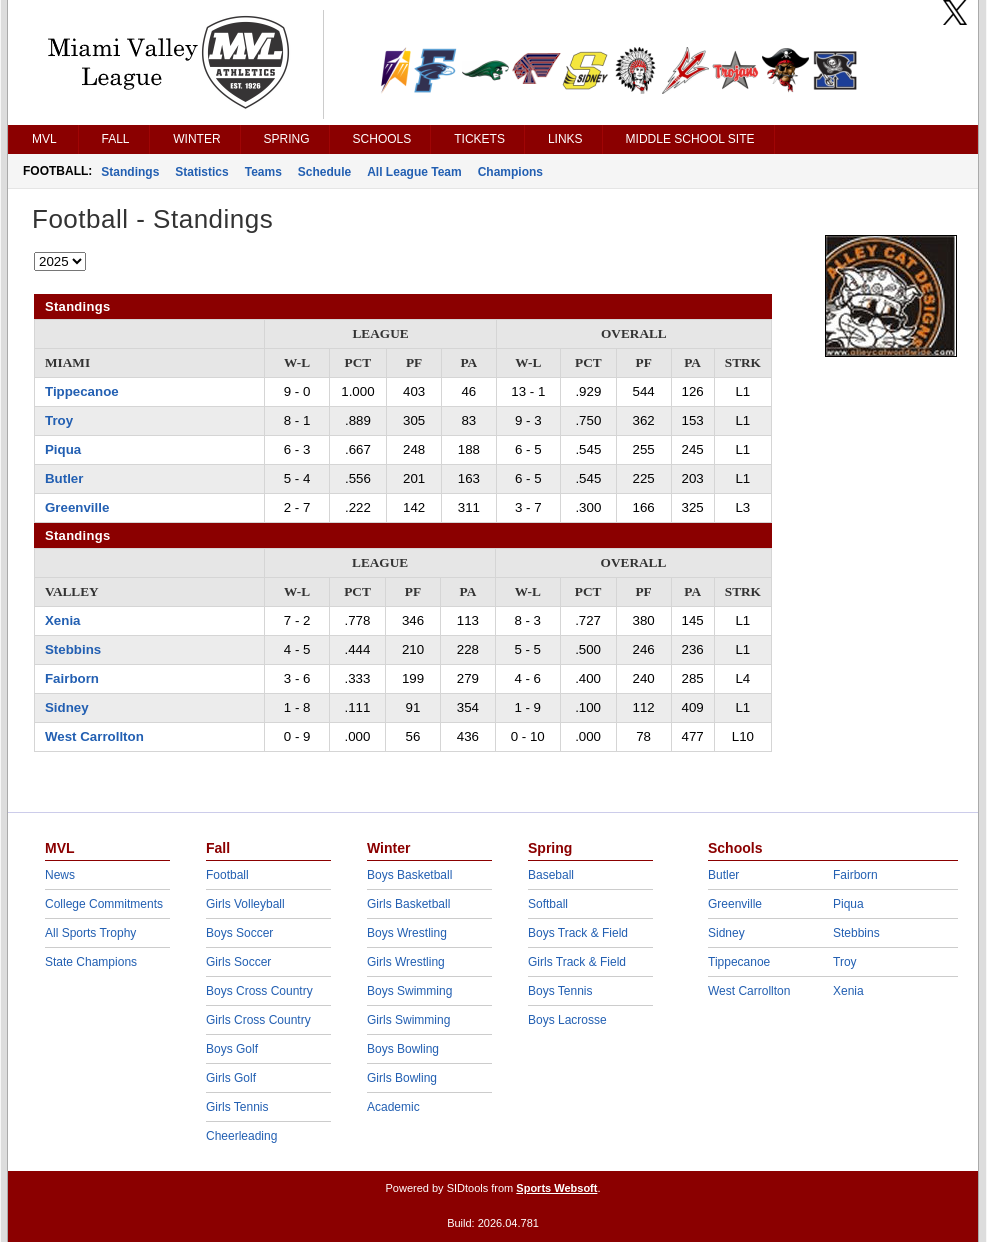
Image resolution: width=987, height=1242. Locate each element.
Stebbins (73, 649)
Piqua (63, 449)
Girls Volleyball (245, 904)
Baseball (551, 875)
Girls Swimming (408, 1020)
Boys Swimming (409, 991)
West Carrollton (94, 736)
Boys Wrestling (407, 933)
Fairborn (72, 678)
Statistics (201, 172)
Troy (59, 420)
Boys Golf (232, 1049)
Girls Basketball (408, 904)
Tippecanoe (82, 391)
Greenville (77, 507)
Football (227, 875)
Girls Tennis (237, 1107)
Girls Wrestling (406, 962)
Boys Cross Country (259, 991)
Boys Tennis (560, 991)
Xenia (62, 620)
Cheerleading (241, 1136)
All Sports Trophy (90, 933)
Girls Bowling (402, 1078)
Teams (263, 172)
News (60, 875)
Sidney (67, 707)
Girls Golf (231, 1078)
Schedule (324, 172)
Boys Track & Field (578, 933)
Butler (64, 478)
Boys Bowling (403, 1049)
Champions (510, 172)
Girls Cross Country (258, 1020)
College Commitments (104, 904)
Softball (548, 904)
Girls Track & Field (577, 962)
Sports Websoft (556, 1188)
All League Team (414, 172)
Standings (130, 172)
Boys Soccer (239, 933)
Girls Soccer (238, 962)
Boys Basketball (409, 875)
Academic (393, 1107)
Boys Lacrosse (567, 1020)
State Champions (91, 962)
